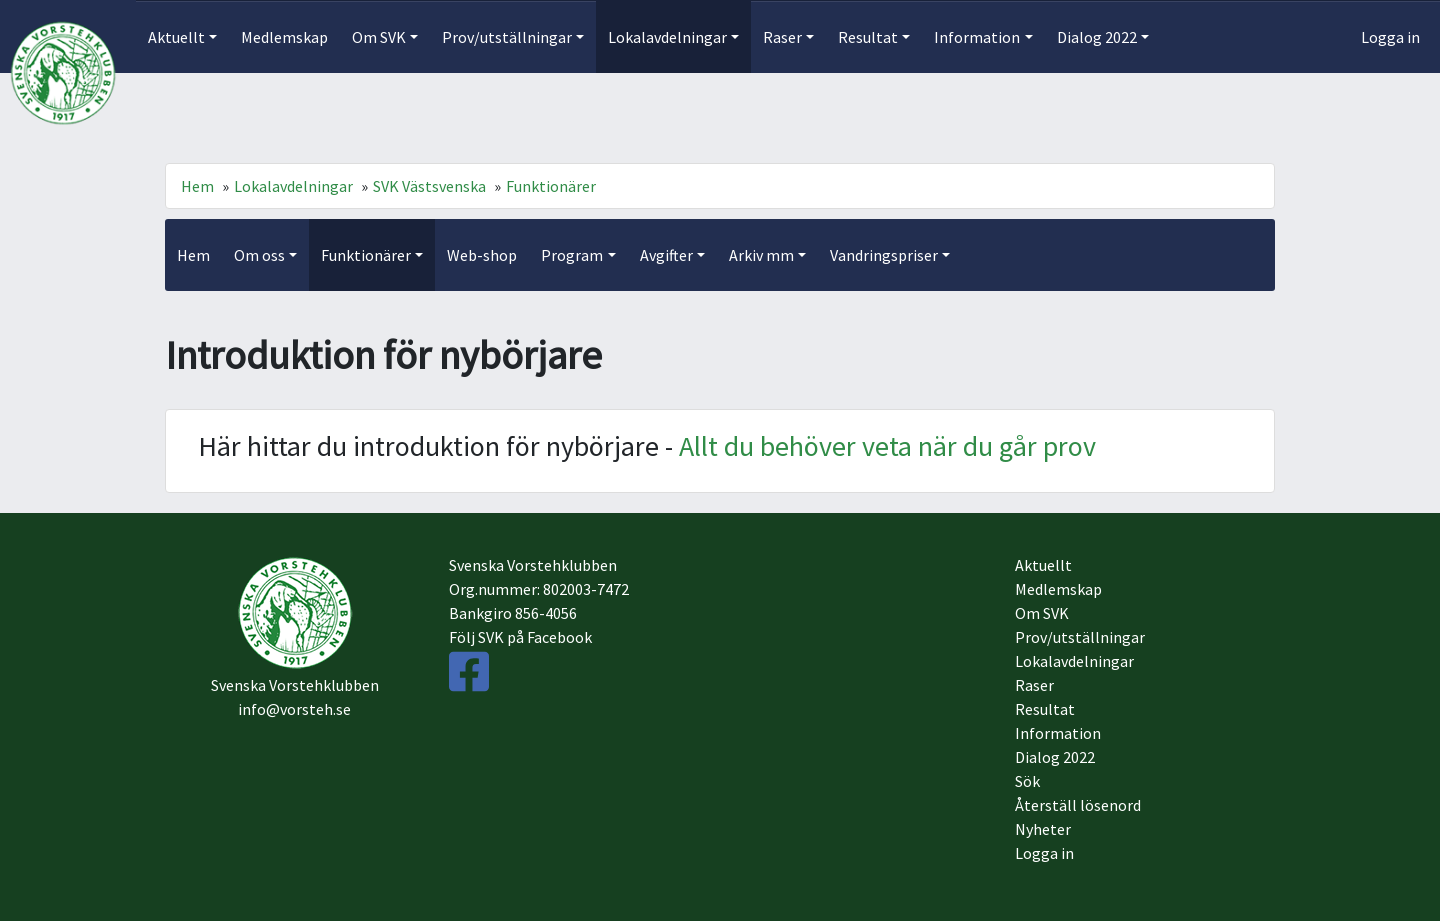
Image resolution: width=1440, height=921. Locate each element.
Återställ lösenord (1078, 805)
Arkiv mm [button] (761, 255)
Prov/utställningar (1080, 637)
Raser (1034, 685)
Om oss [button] (259, 255)
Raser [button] (782, 37)
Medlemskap (284, 37)
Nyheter (1043, 829)
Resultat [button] (868, 37)
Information (1058, 733)
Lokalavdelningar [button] (667, 37)
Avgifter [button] (666, 255)
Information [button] (977, 37)
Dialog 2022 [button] (1097, 37)
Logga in (1390, 37)
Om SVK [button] (379, 37)
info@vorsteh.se (294, 709)
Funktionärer (551, 186)
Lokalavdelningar (293, 186)
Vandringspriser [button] (884, 255)
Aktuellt (1043, 565)
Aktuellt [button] (176, 37)
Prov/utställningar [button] (507, 37)
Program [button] (572, 255)
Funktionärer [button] (366, 255)
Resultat (1045, 709)
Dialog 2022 (1055, 757)
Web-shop (482, 255)
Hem (197, 186)
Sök (1027, 781)
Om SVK (1042, 613)
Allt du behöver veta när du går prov (887, 446)
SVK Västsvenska (429, 186)
